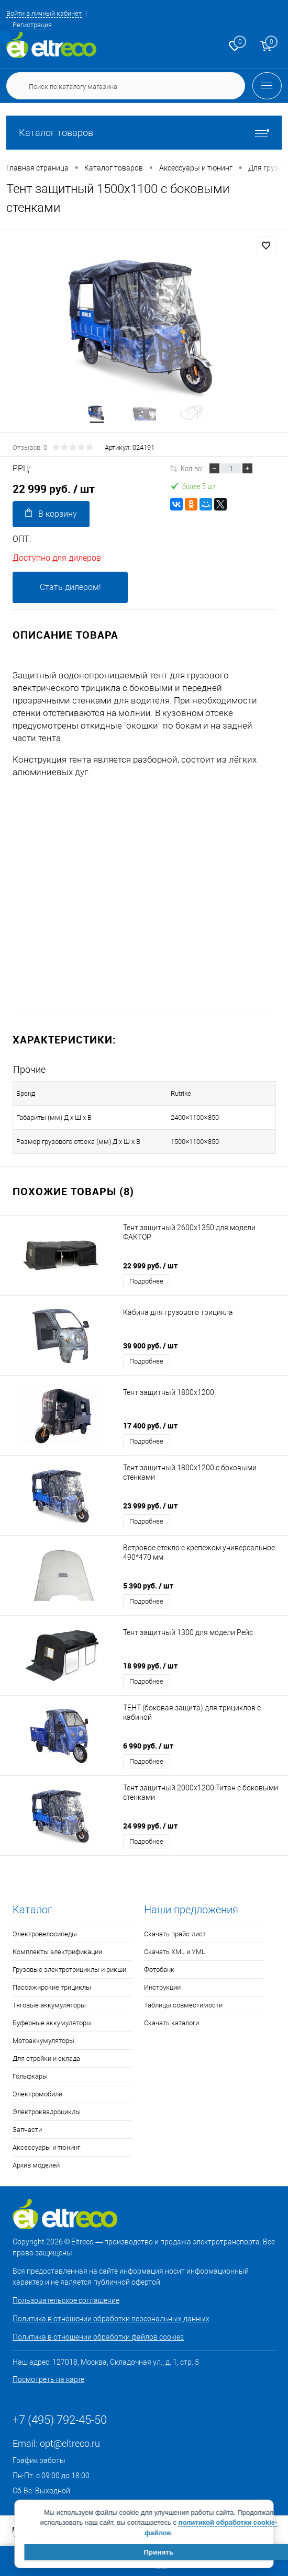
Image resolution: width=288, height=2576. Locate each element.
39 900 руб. (150, 1346)
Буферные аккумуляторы (52, 2023)
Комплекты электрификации (57, 1952)
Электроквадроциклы (47, 2112)
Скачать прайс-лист (175, 1934)
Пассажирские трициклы (52, 1987)
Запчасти (27, 2130)
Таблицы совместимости (183, 2005)
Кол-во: (192, 468)
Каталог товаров (144, 133)
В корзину (51, 513)
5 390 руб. (148, 1586)
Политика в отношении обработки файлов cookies (98, 2337)
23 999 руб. (150, 1506)
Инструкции (162, 1987)
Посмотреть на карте (48, 2379)
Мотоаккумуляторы (43, 2041)
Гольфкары (30, 2076)
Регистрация (32, 25)
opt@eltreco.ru (70, 2443)
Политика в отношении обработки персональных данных (111, 2318)
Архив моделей (36, 2165)
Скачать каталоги (171, 2023)
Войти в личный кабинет (44, 13)
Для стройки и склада (46, 2058)
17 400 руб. (150, 1426)
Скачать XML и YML (174, 1952)
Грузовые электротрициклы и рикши (69, 1969)
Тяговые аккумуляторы (49, 2005)
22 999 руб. (150, 1265)
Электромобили (37, 2094)
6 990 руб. (148, 1746)
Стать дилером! (70, 587)
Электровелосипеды (45, 1934)
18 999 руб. (150, 1666)
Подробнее (146, 1281)
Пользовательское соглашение (66, 2300)
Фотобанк (159, 1969)
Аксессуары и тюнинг (46, 2147)
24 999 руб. (150, 1826)
